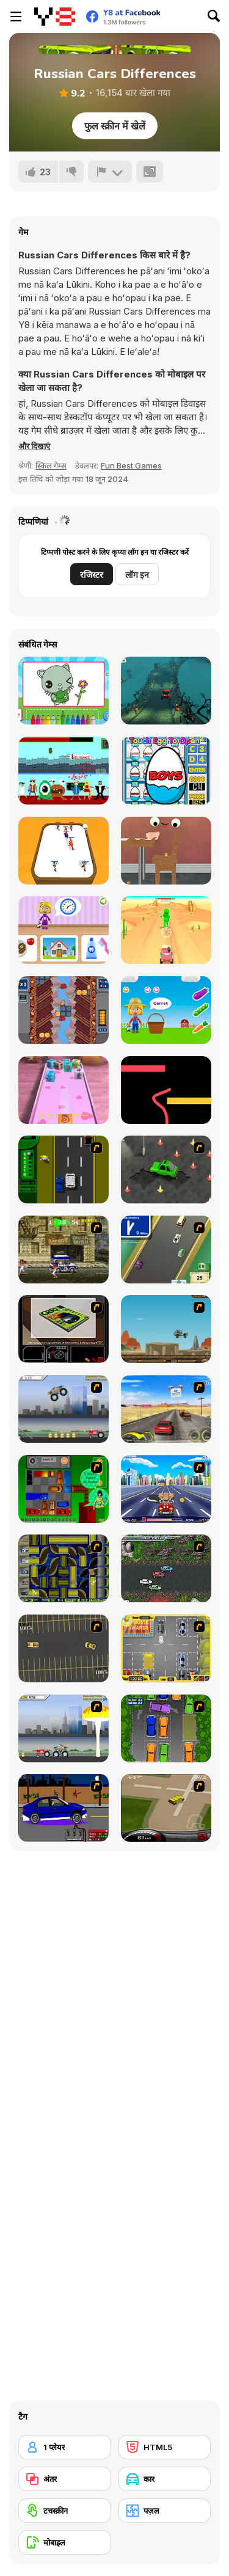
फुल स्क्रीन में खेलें (114, 126)
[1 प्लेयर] (64, 2447)
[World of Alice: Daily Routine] (63, 930)
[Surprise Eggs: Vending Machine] (166, 771)
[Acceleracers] (63, 1568)
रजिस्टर (91, 574)
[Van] (166, 1249)
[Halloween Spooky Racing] (166, 690)
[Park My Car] (166, 1648)
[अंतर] (64, 2479)
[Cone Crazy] (166, 1169)
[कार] (164, 2479)
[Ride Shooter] (166, 930)
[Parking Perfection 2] (166, 1728)
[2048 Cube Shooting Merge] (63, 1090)
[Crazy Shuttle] (63, 1249)
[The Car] (63, 1329)
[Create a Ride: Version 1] (63, 1808)
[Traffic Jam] (63, 1489)
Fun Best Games (131, 465)
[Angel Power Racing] (166, 1489)
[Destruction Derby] (63, 1648)
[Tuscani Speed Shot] (166, 1409)
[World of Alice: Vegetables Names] (166, 1010)
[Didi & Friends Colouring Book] (63, 690)
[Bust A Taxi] (63, 1169)
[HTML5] (164, 2447)
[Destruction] (63, 1728)
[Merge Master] (63, 851)
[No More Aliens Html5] (63, 771)
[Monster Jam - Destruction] (63, 1409)
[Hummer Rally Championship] (166, 1808)
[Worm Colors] (166, 1090)
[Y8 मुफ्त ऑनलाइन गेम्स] (54, 16)
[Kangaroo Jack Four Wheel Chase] (166, 1329)
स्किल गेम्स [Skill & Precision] (51, 465)
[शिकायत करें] (110, 172)
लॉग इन (137, 574)
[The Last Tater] (166, 851)
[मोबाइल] (64, 2542)
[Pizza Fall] (63, 1010)
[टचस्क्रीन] (64, 2510)
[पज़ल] (164, 2510)
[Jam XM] (166, 1568)
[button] (34, 446)
